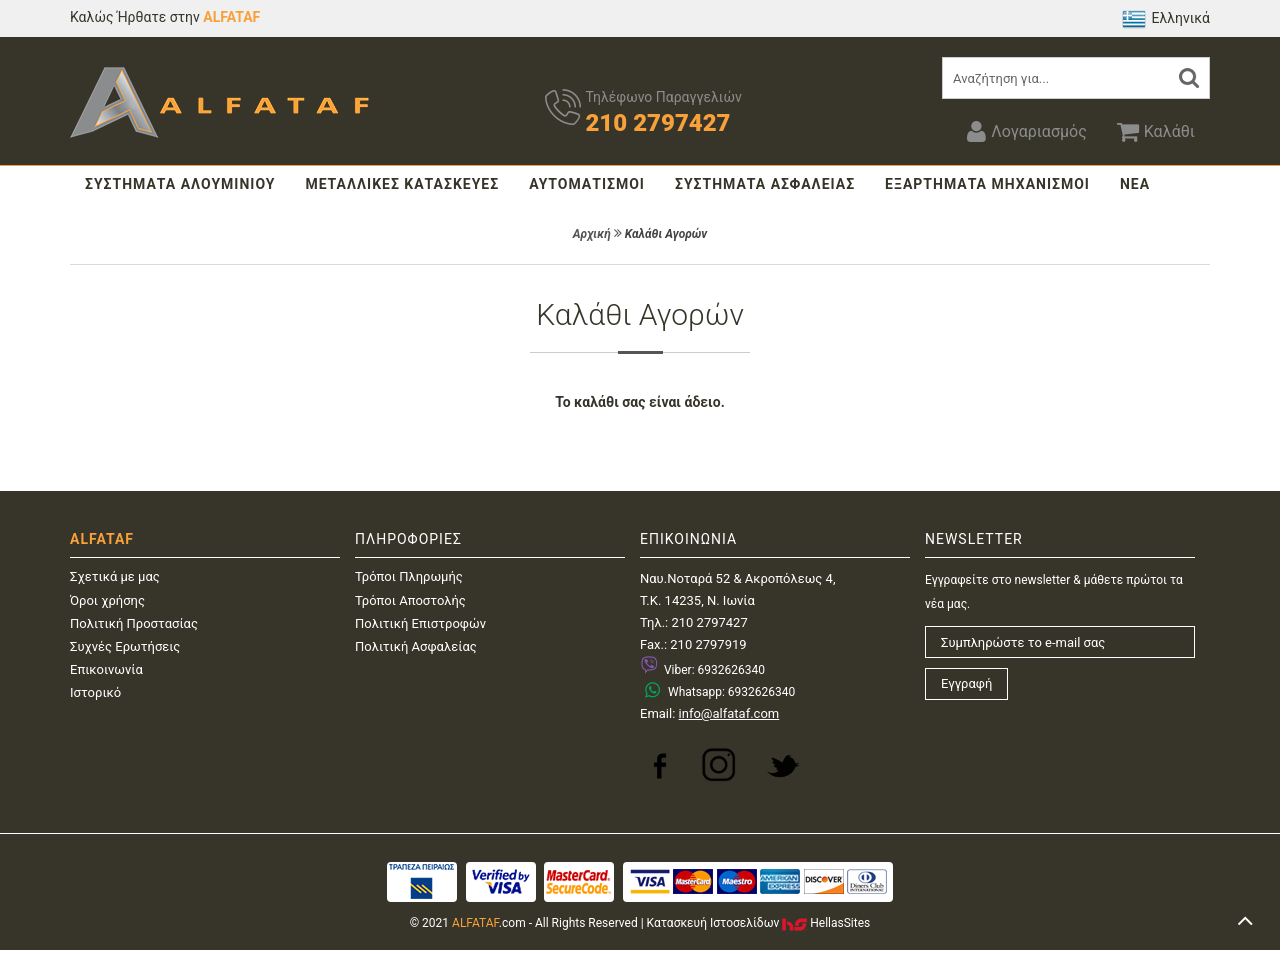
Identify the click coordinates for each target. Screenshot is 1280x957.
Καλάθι (1156, 131)
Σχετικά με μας (115, 576)
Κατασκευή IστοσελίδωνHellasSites (759, 923)
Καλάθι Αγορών (666, 234)
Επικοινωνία (106, 669)
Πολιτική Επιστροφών (420, 623)
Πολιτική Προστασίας (134, 623)
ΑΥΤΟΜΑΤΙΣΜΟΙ (587, 184)
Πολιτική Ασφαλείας (416, 646)
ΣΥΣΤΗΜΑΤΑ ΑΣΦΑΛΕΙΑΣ (765, 184)
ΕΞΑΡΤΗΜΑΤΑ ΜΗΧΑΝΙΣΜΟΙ (987, 184)
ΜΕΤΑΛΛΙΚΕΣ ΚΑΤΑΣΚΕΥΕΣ (402, 184)
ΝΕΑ (1135, 184)
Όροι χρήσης (107, 600)
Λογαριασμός (1026, 131)
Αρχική (592, 234)
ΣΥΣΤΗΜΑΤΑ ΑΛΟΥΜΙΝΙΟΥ (180, 184)
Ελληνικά (1166, 19)
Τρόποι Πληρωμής (409, 576)
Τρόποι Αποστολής (410, 600)
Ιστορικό (95, 692)
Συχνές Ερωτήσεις (125, 646)
